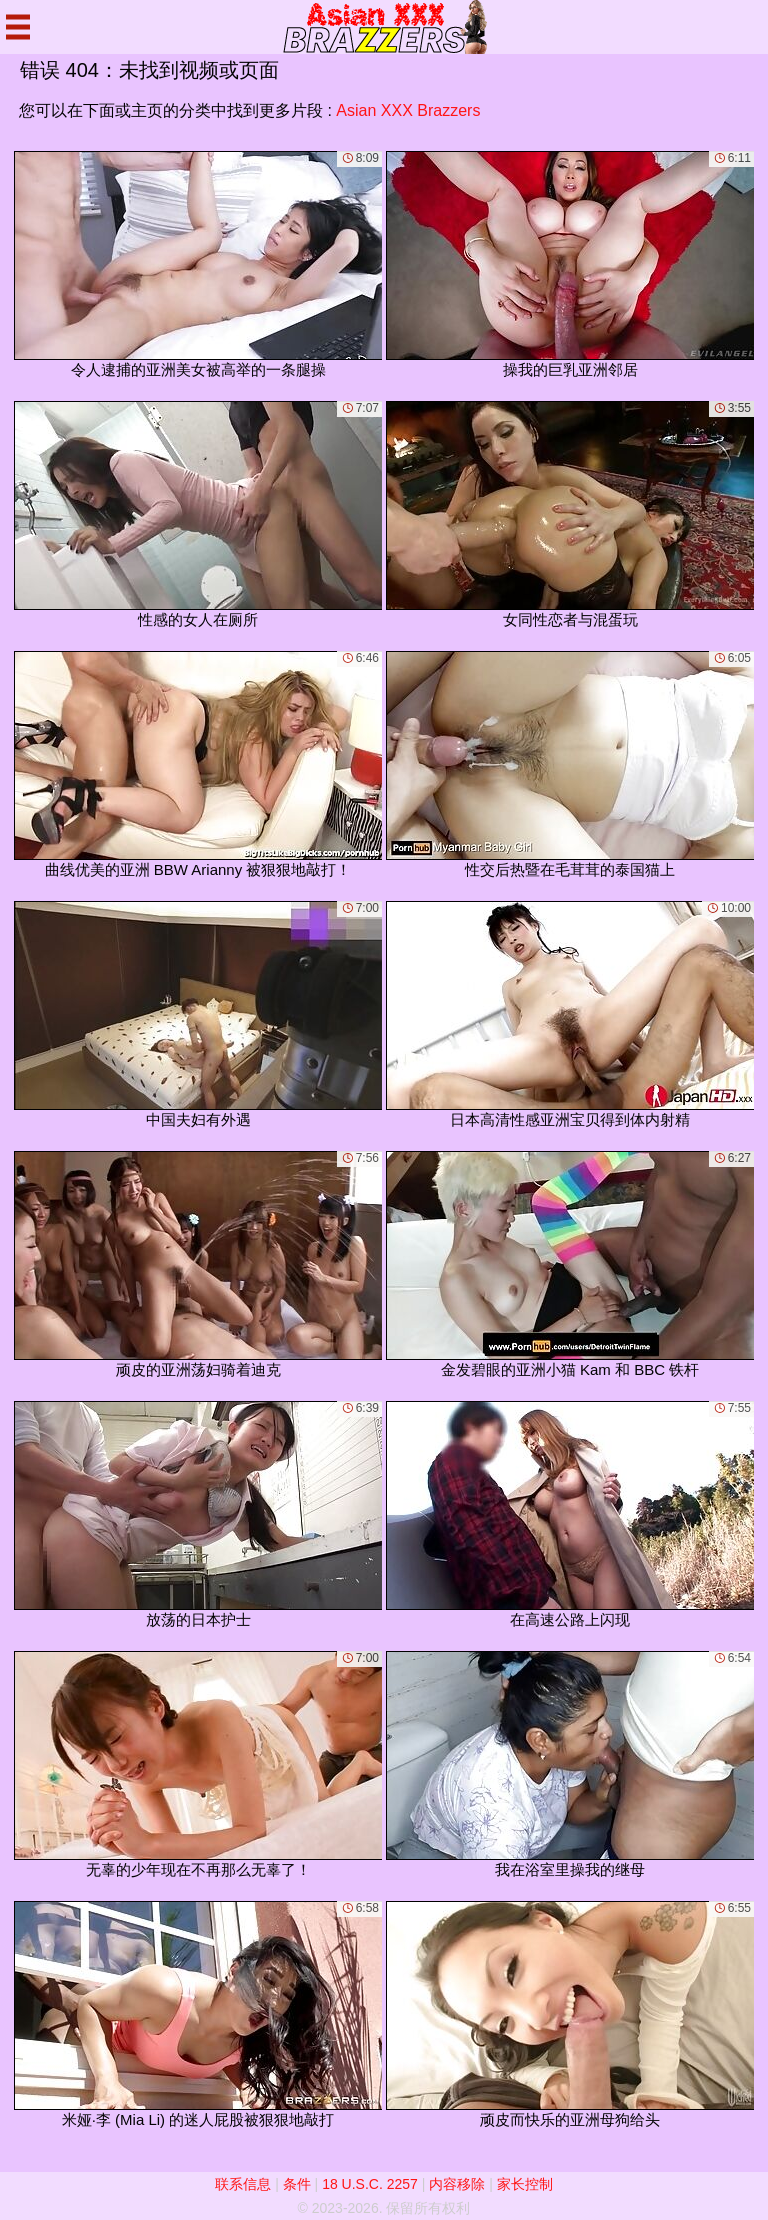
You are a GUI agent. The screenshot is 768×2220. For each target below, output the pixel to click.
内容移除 (457, 2184)
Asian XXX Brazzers (408, 110)
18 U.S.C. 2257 (370, 2184)
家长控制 (525, 2184)
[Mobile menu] (18, 27)
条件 (297, 2184)
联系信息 (243, 2184)
